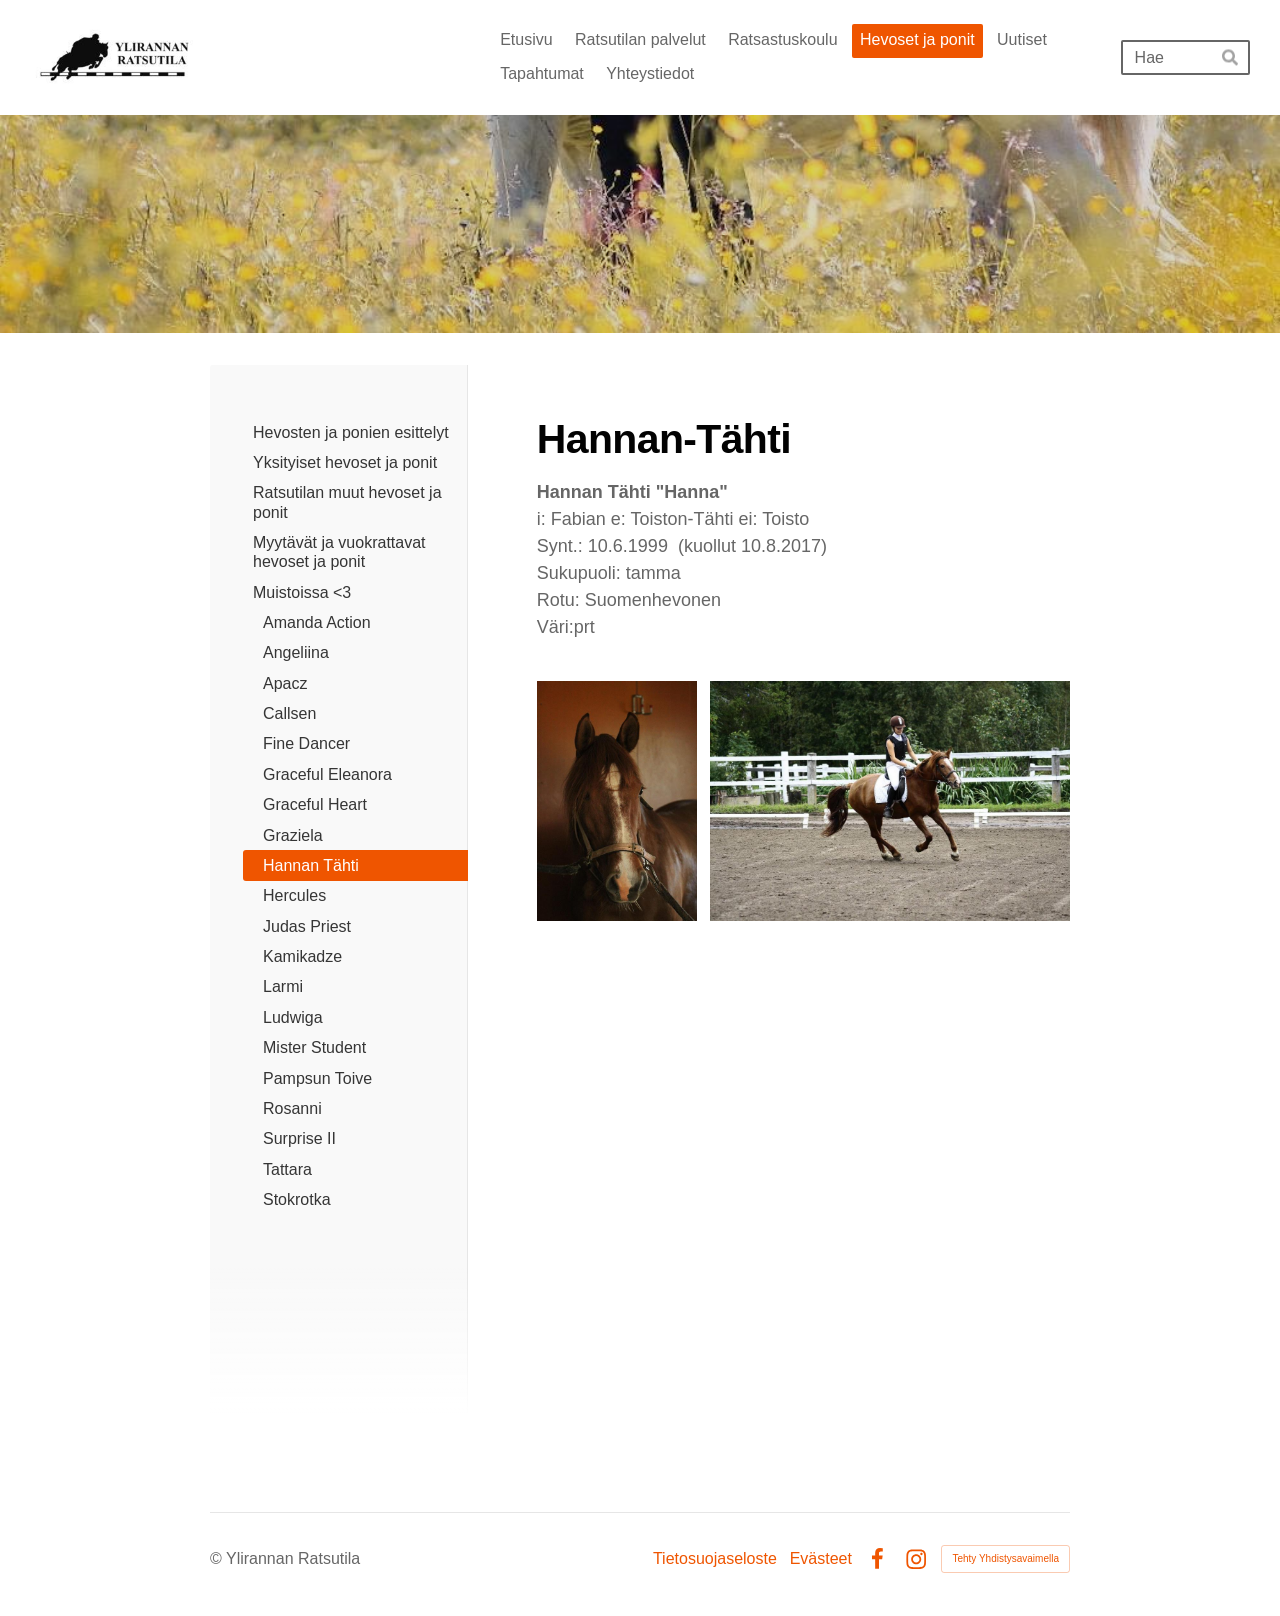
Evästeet (821, 1559)
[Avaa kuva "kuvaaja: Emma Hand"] (890, 801)
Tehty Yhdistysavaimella (1005, 1558)
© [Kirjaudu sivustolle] (218, 1558)
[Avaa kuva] (617, 801)
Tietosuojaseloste (715, 1559)
